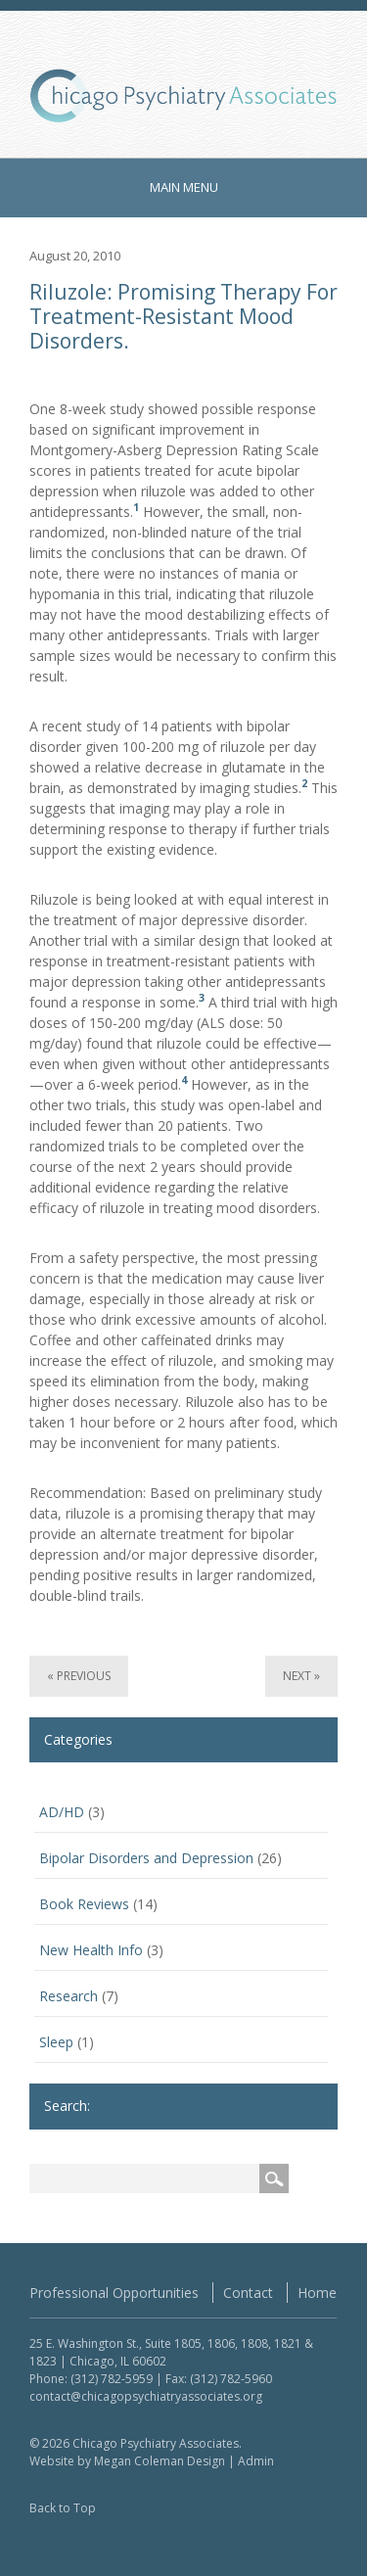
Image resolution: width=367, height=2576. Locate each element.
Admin (256, 2461)
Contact (248, 2292)
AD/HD (61, 1812)
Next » (301, 1675)
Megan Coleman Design (159, 2461)
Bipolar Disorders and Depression (146, 1858)
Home (317, 2292)
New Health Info (91, 1950)
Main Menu (184, 187)
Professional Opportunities (114, 2292)
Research (68, 1996)
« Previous (79, 1675)
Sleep (56, 2042)
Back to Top (62, 2508)
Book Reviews (84, 1904)
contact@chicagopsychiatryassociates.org (145, 2396)
